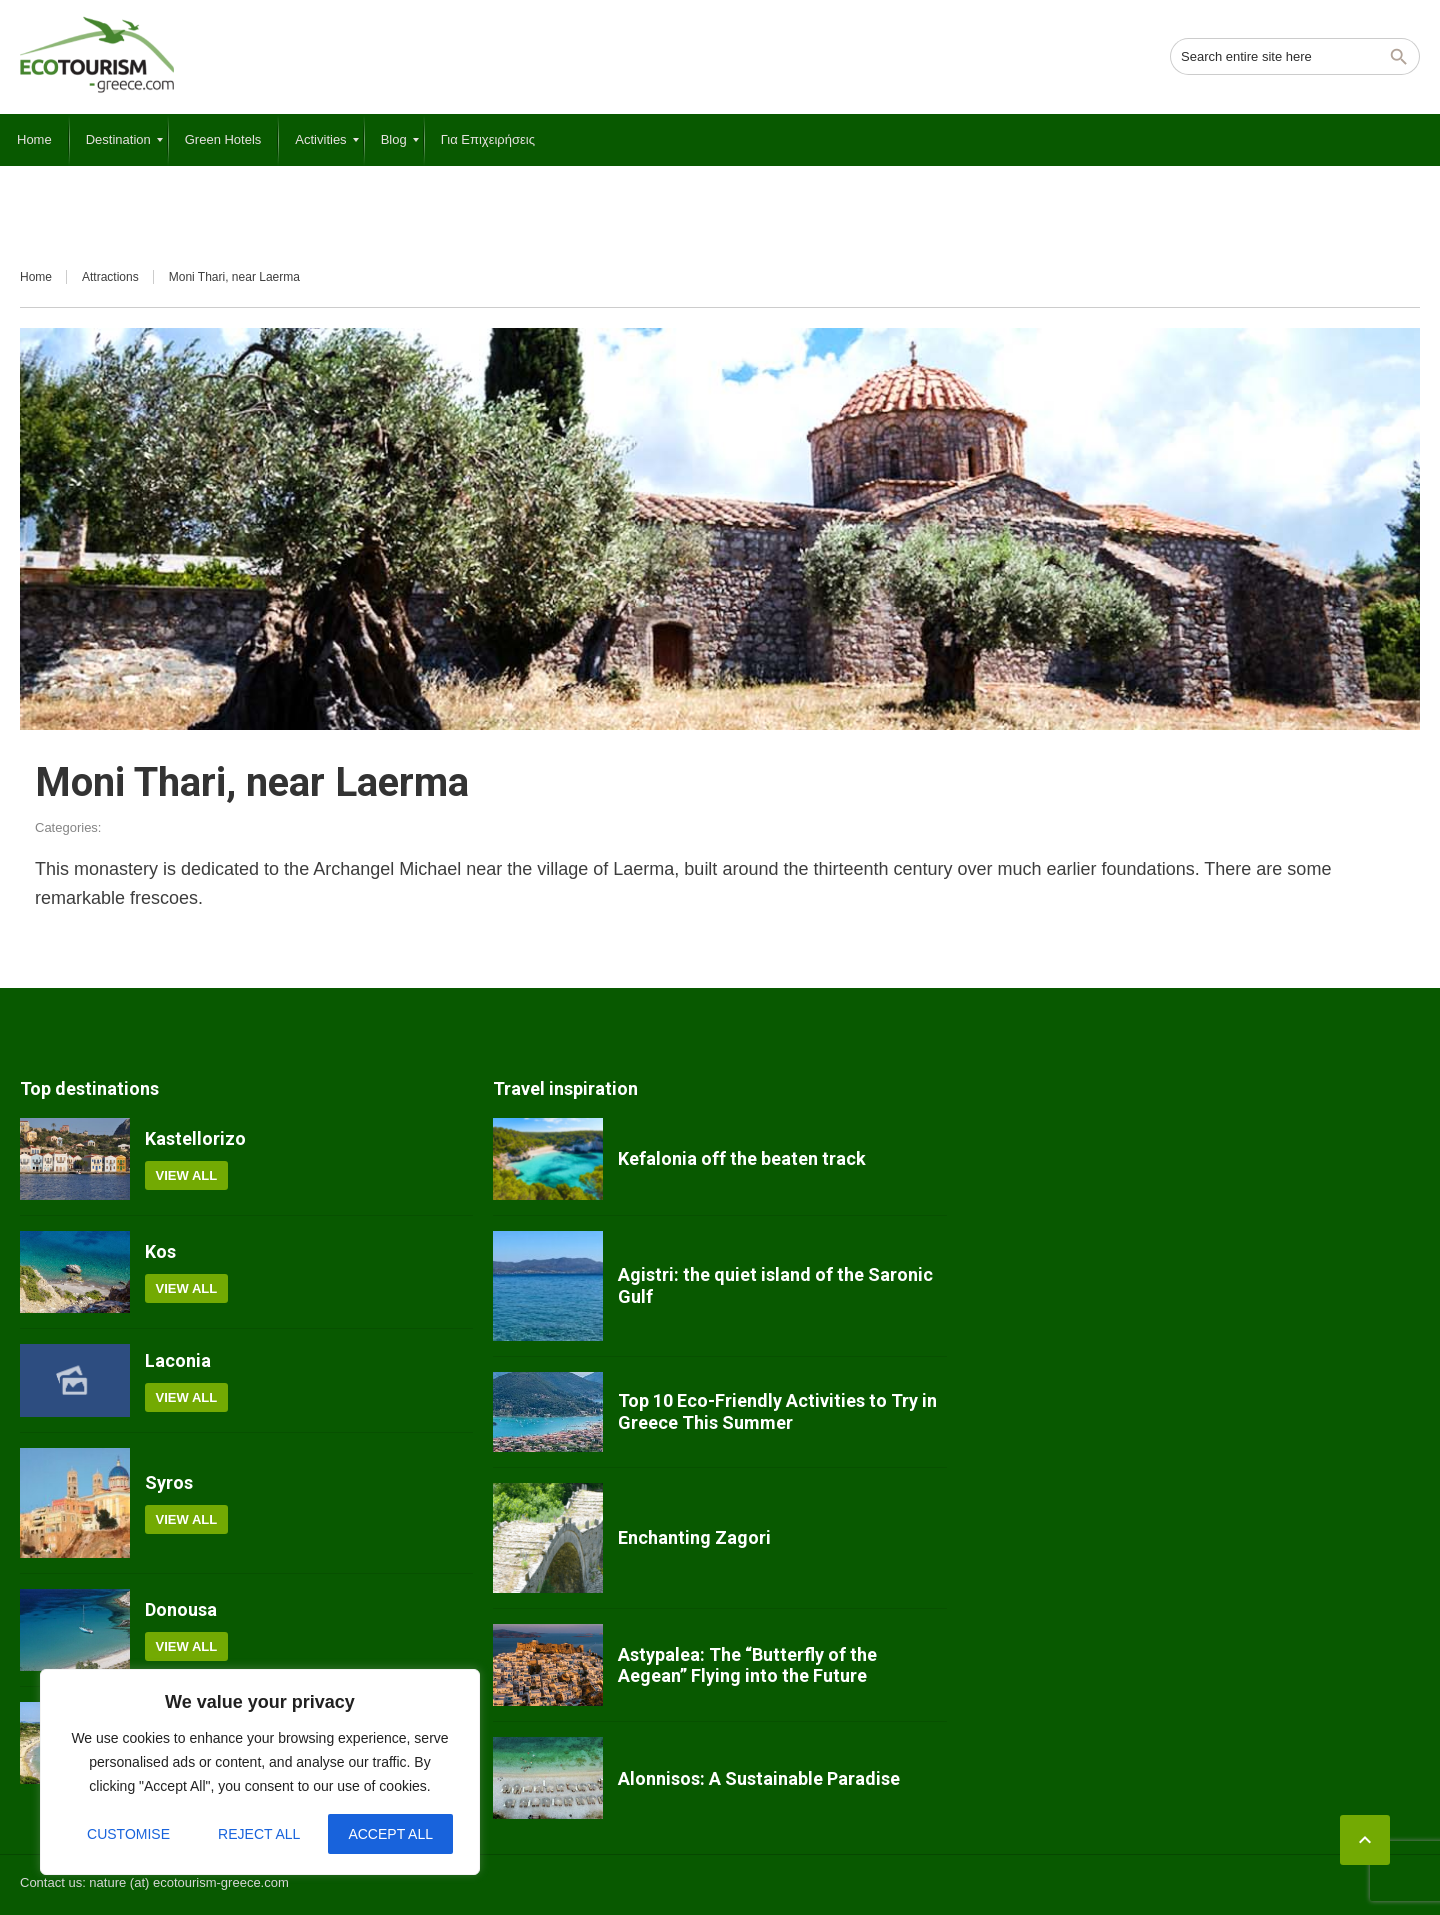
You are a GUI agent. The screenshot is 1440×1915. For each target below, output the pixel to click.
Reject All (259, 1834)
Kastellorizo (195, 1138)
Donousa (181, 1609)
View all (187, 1175)
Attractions (110, 277)
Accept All (390, 1834)
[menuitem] (34, 140)
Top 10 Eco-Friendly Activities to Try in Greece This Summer (777, 1411)
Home (36, 277)
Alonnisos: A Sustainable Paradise (759, 1778)
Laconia (178, 1360)
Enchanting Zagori (694, 1537)
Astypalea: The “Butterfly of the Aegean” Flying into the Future (747, 1665)
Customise (128, 1834)
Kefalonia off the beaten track (742, 1158)
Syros (169, 1482)
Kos (160, 1251)
